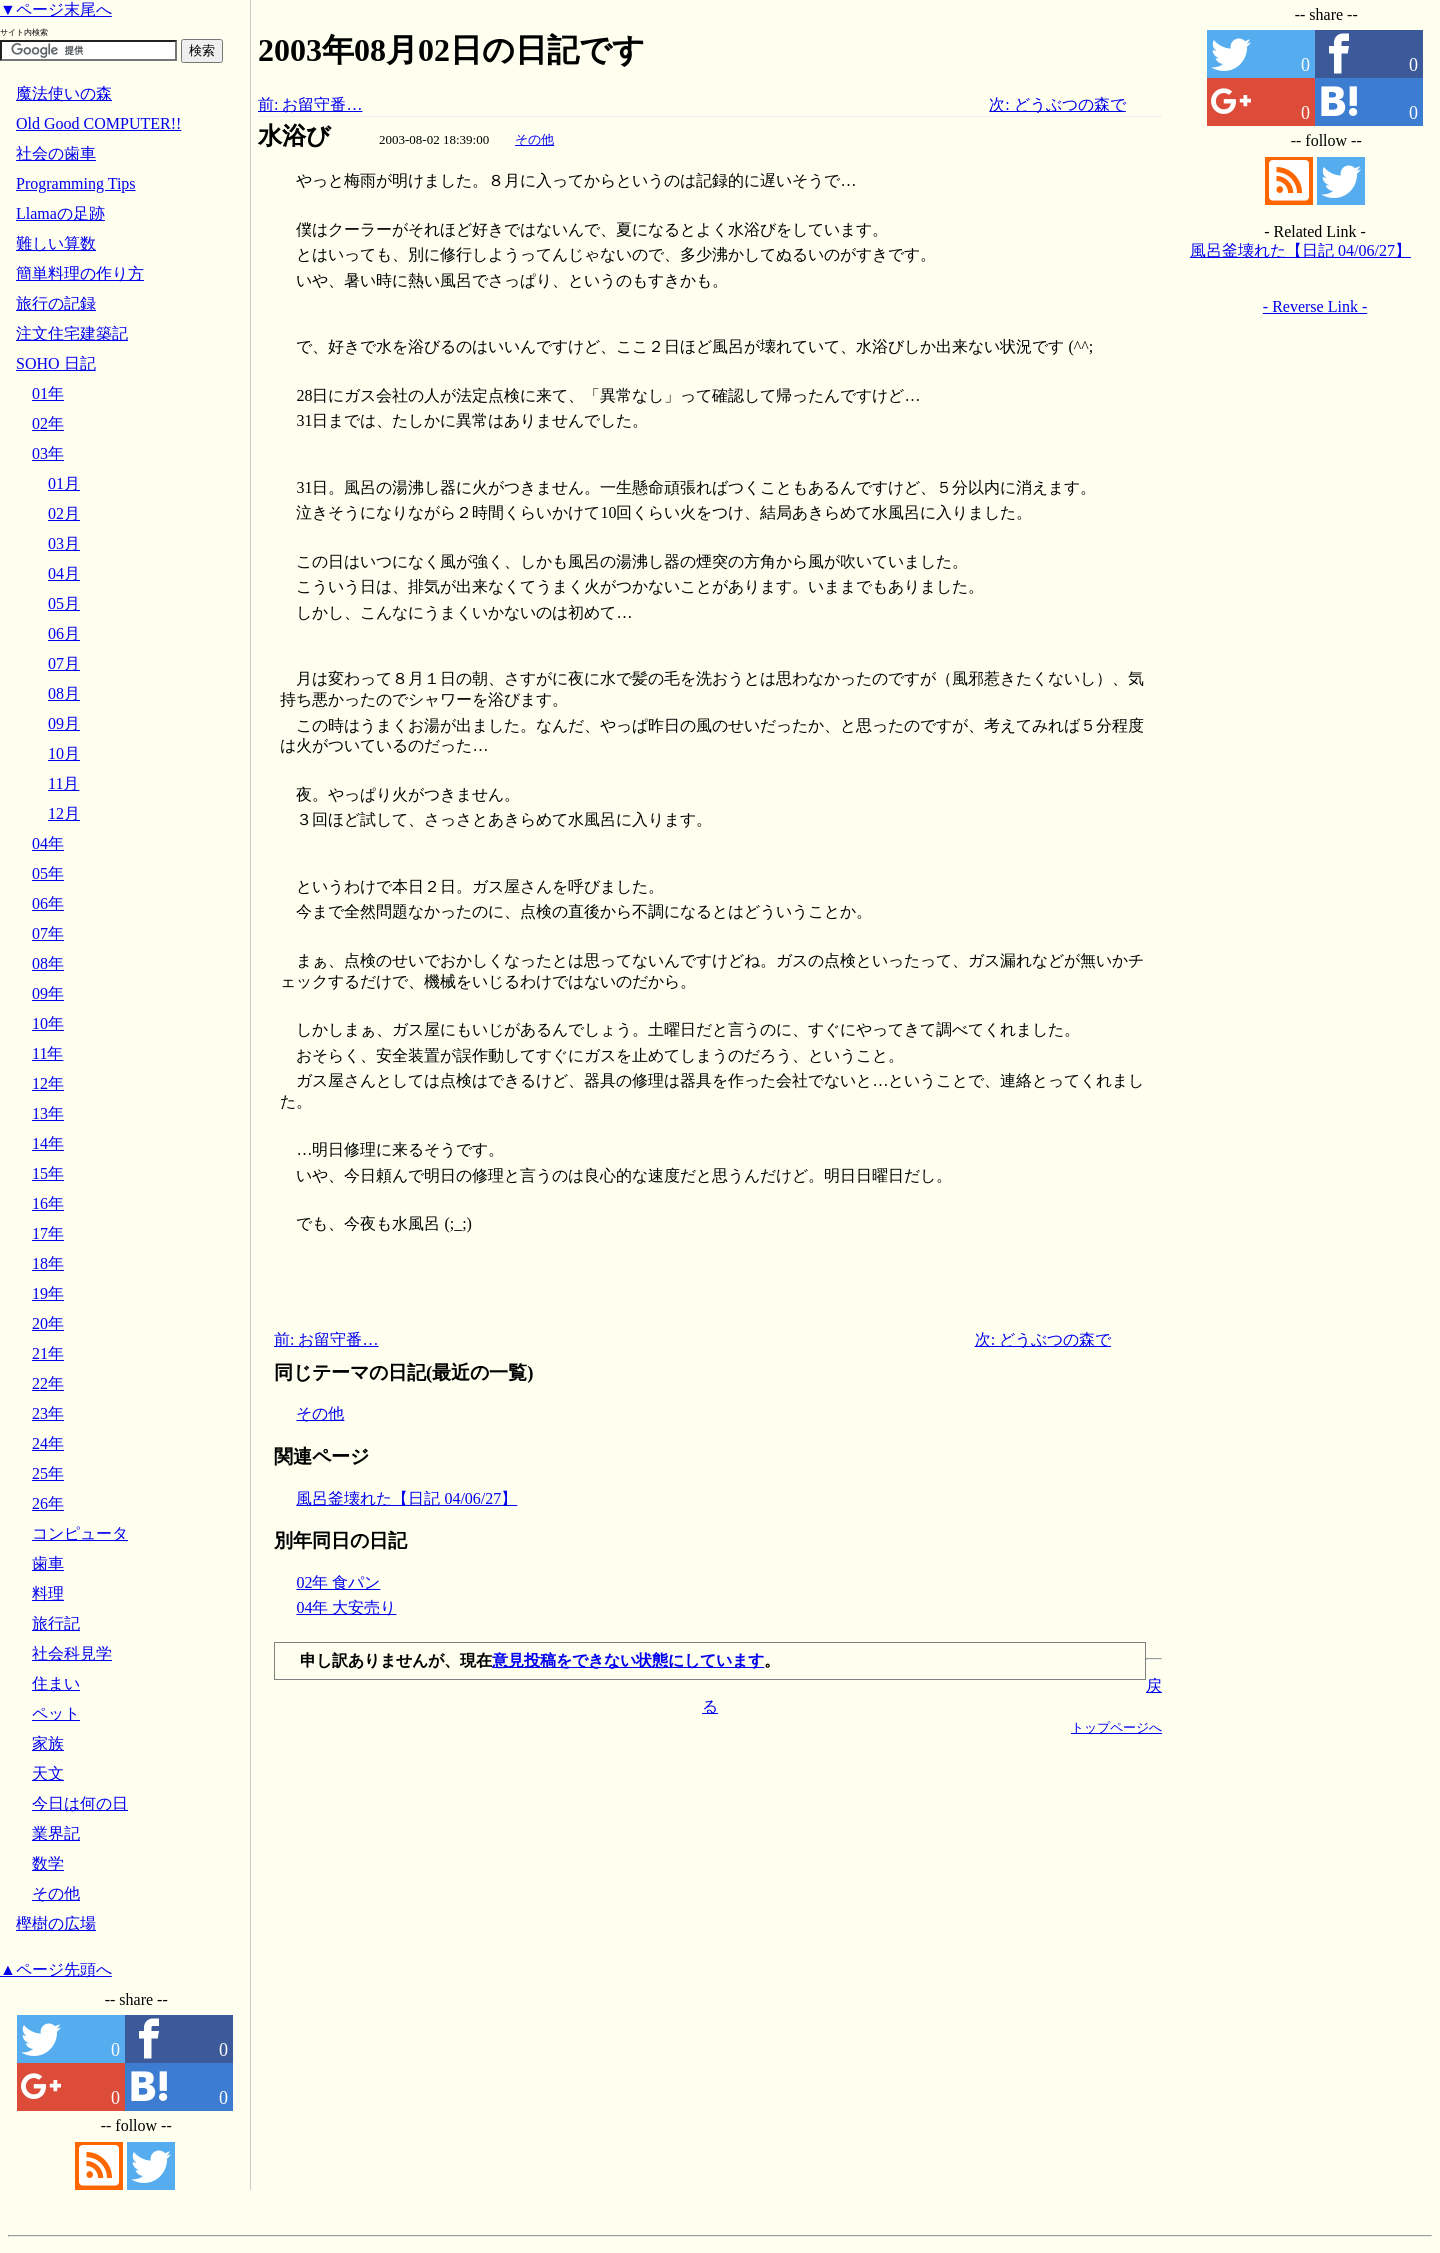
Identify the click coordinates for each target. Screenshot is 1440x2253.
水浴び (294, 136)
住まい (56, 1683)
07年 (48, 933)
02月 (64, 513)
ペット (56, 1713)
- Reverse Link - (1315, 306)
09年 (48, 993)
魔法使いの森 (64, 93)
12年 (48, 1083)
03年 (48, 453)
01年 (48, 393)
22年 (48, 1383)
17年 (48, 1233)
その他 (534, 139)
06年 (48, 903)
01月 (64, 483)
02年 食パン (338, 1582)
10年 (48, 1023)
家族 (48, 1743)
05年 (48, 873)
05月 (64, 603)
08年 (48, 963)
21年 (48, 1353)
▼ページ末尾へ (56, 9)
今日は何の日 (80, 1803)
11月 (63, 783)
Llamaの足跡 (60, 213)
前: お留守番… (310, 104)
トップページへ (1116, 1727)
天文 (48, 1773)
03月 (64, 543)
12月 (64, 813)
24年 (48, 1443)
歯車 (48, 1563)
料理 (48, 1593)
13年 (48, 1113)
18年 (48, 1263)
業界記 (56, 1833)
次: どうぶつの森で (1057, 104)
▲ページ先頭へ (56, 1969)
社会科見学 (72, 1653)
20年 (48, 1323)
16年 (48, 1203)
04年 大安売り (346, 1607)
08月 (64, 693)
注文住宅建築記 (72, 333)
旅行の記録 (56, 303)
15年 (48, 1173)
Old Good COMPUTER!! (98, 123)
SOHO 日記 (56, 363)
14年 (48, 1143)
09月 (64, 723)
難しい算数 (56, 243)
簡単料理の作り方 (80, 273)
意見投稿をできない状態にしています (628, 1660)
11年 (47, 1053)
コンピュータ (80, 1533)
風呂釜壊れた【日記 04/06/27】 (406, 1498)
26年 (48, 1503)
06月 (64, 633)
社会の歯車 (56, 153)
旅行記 (56, 1623)
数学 (48, 1863)
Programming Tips (76, 183)
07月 (64, 663)
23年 (48, 1413)
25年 (48, 1473)
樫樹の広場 (56, 1923)
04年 (48, 843)
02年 (48, 423)
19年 (48, 1293)
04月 (64, 573)
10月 (64, 753)
